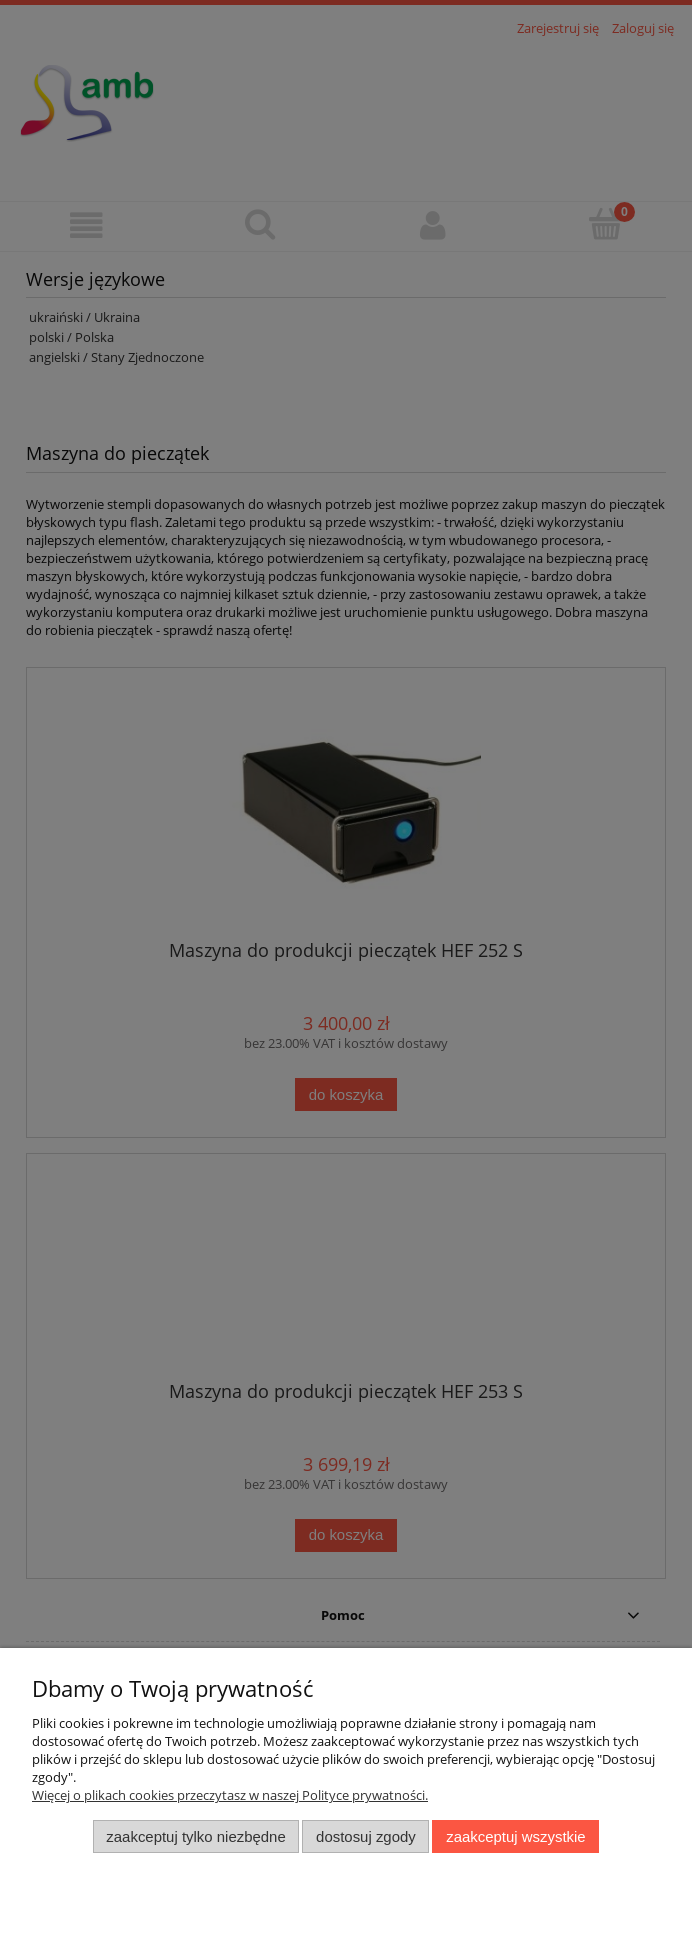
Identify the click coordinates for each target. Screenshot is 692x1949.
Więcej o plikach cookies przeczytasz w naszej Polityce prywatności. (230, 1795)
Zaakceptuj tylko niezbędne (195, 1836)
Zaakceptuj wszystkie (515, 1836)
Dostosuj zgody (366, 1836)
